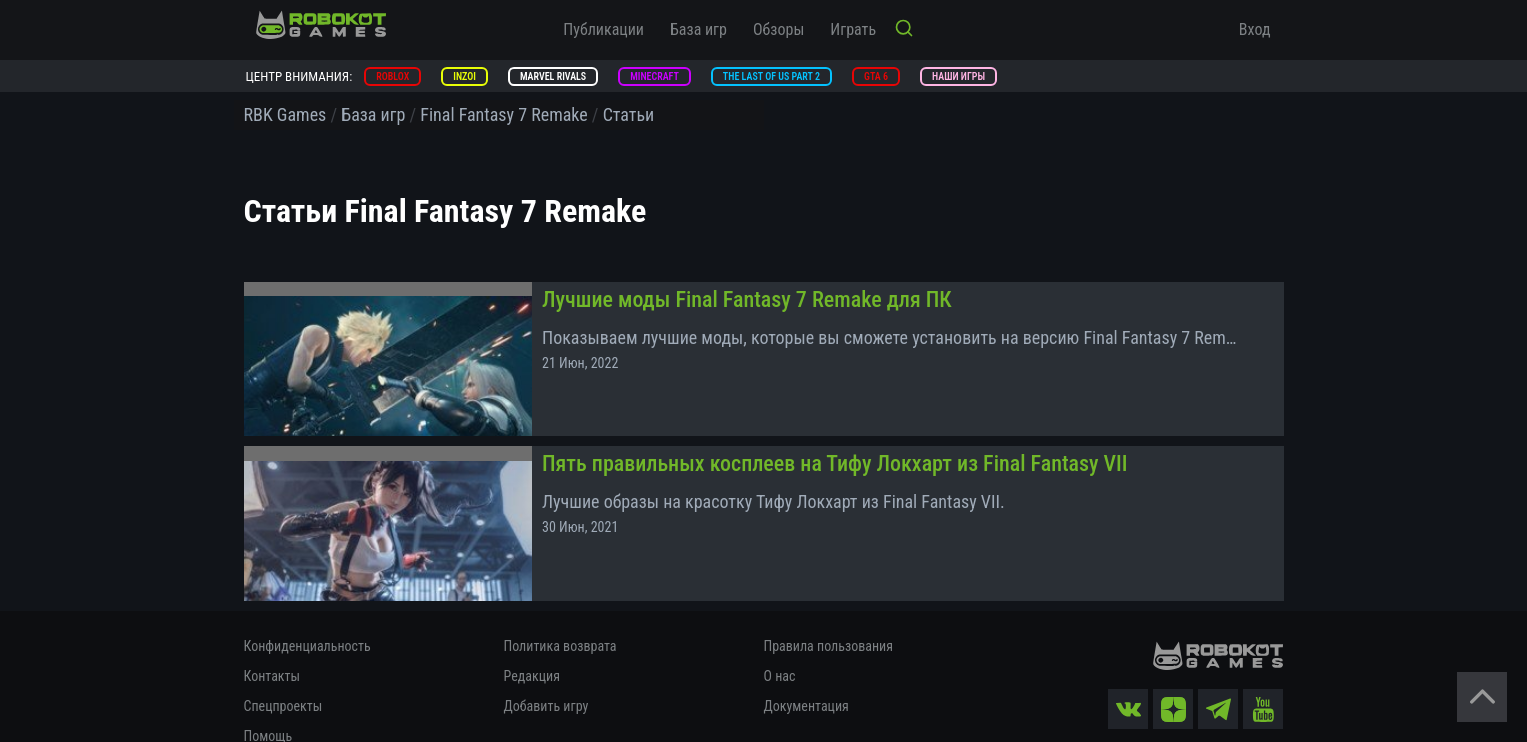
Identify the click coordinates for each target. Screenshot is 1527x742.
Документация (806, 677)
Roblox (392, 76)
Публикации (603, 29)
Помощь (268, 707)
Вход (1255, 29)
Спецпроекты (283, 677)
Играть (853, 29)
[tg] (1219, 680)
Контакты (272, 647)
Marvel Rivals (553, 76)
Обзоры (778, 29)
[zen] (1174, 680)
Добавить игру (546, 677)
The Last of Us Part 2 (771, 76)
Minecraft (654, 76)
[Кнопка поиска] (904, 30)
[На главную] (321, 25)
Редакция (532, 647)
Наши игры (958, 76)
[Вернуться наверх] (1482, 697)
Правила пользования (828, 617)
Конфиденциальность (307, 617)
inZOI (464, 76)
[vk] (1129, 680)
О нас (780, 647)
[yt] (1264, 680)
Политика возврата (560, 617)
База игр (698, 29)
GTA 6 (876, 76)
